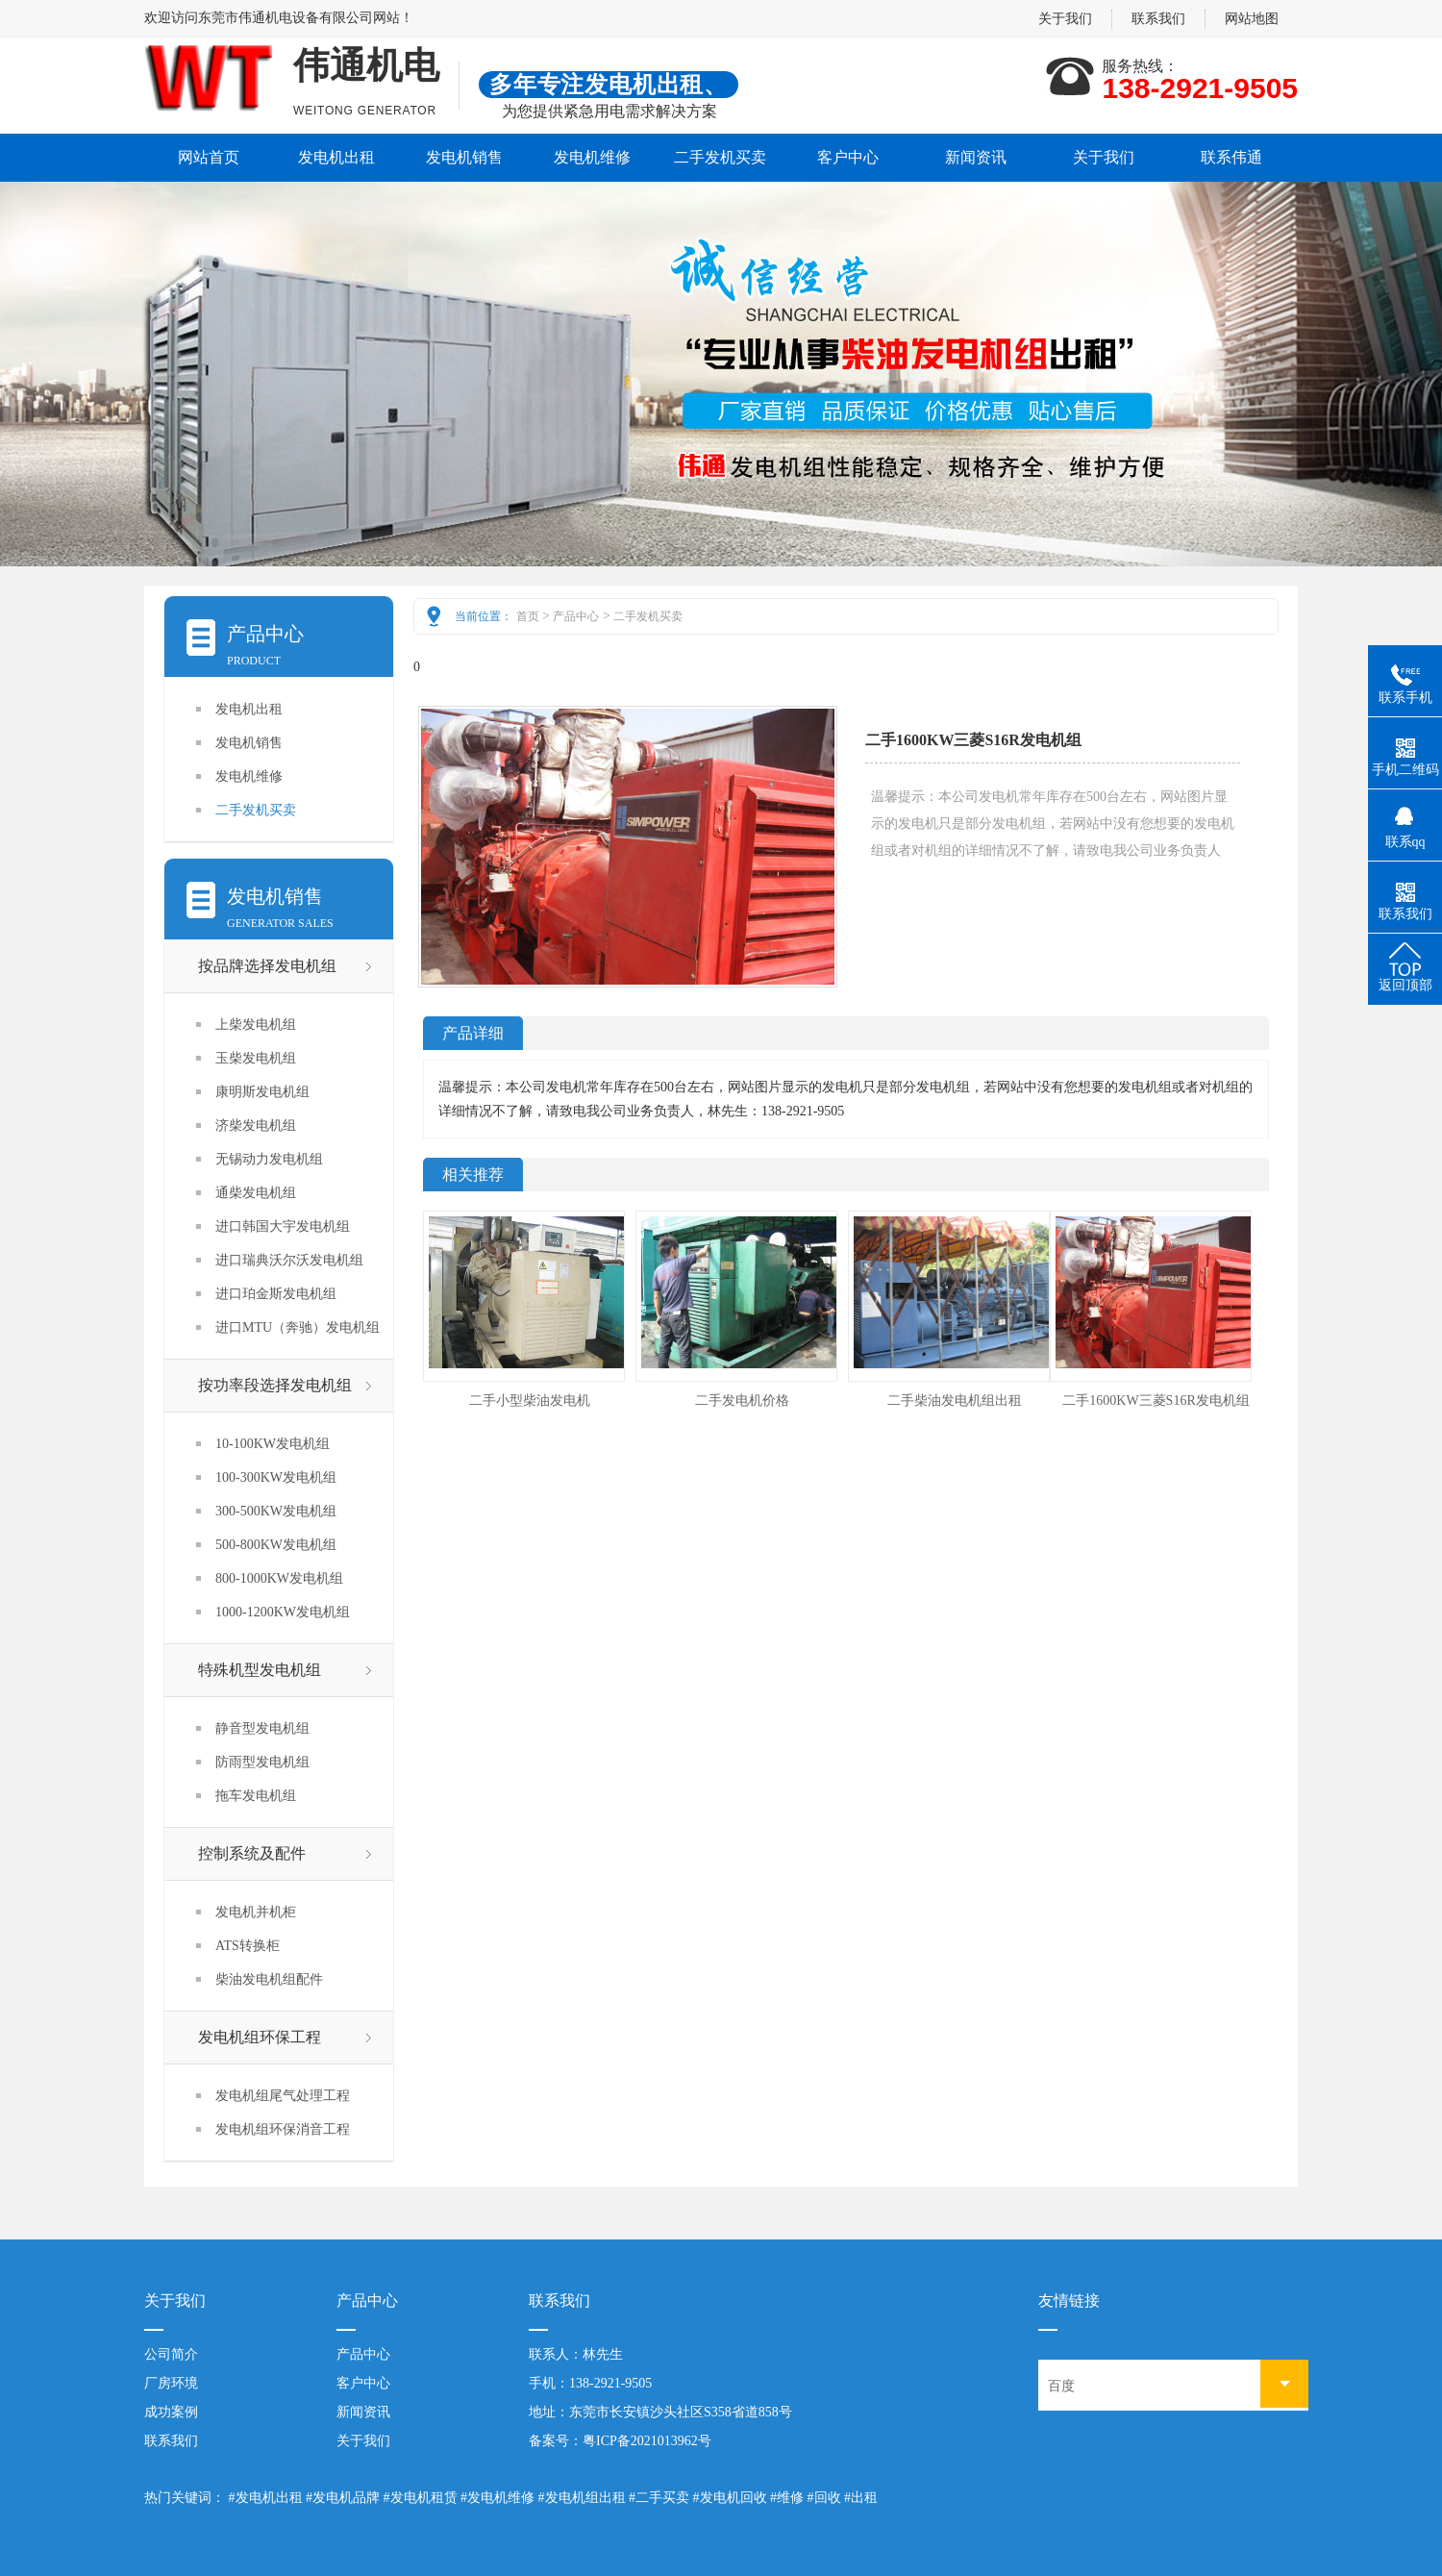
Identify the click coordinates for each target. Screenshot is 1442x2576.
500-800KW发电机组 (275, 1545)
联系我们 (1158, 19)
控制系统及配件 (252, 1853)
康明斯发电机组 (262, 1092)
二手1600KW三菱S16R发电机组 (1155, 1400)
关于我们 (1065, 19)
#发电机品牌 (343, 2497)
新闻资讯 (976, 157)
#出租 (861, 2497)
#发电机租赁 (421, 2497)
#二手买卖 (659, 2497)
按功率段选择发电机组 (275, 1385)
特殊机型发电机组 (259, 1670)
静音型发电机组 (262, 1728)
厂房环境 (171, 2383)
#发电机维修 (497, 2497)
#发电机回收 (730, 2497)
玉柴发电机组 (255, 1058)
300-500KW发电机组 (275, 1511)
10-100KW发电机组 (272, 1444)
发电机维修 (592, 157)
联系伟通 (1231, 157)
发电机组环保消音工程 (282, 2129)
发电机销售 (464, 157)
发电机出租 (336, 157)
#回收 (824, 2497)
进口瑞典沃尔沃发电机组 (289, 1260)
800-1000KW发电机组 (279, 1578)
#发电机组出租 (582, 2497)
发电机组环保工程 (259, 2037)
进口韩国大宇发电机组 (282, 1226)
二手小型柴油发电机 (529, 1400)
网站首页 (208, 157)
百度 (1061, 2386)
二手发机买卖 (720, 157)
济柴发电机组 (255, 1125)
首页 (527, 616)
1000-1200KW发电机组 (282, 1612)
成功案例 (171, 2412)
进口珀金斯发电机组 (275, 1294)
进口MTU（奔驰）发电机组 (297, 1327)
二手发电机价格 (742, 1400)
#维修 (787, 2497)
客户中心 (848, 157)
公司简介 (171, 2354)
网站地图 (1252, 19)
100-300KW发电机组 (275, 1477)
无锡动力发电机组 (269, 1159)
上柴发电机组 (255, 1024)
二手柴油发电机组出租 (954, 1400)
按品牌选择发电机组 (267, 966)
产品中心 (576, 616)
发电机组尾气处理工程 (282, 2095)
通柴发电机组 (255, 1193)
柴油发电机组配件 (269, 1979)
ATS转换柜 (247, 1945)
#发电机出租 (266, 2497)
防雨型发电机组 (262, 1762)
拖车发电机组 (255, 1795)
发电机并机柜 (255, 1912)
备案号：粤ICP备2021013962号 (620, 2441)
